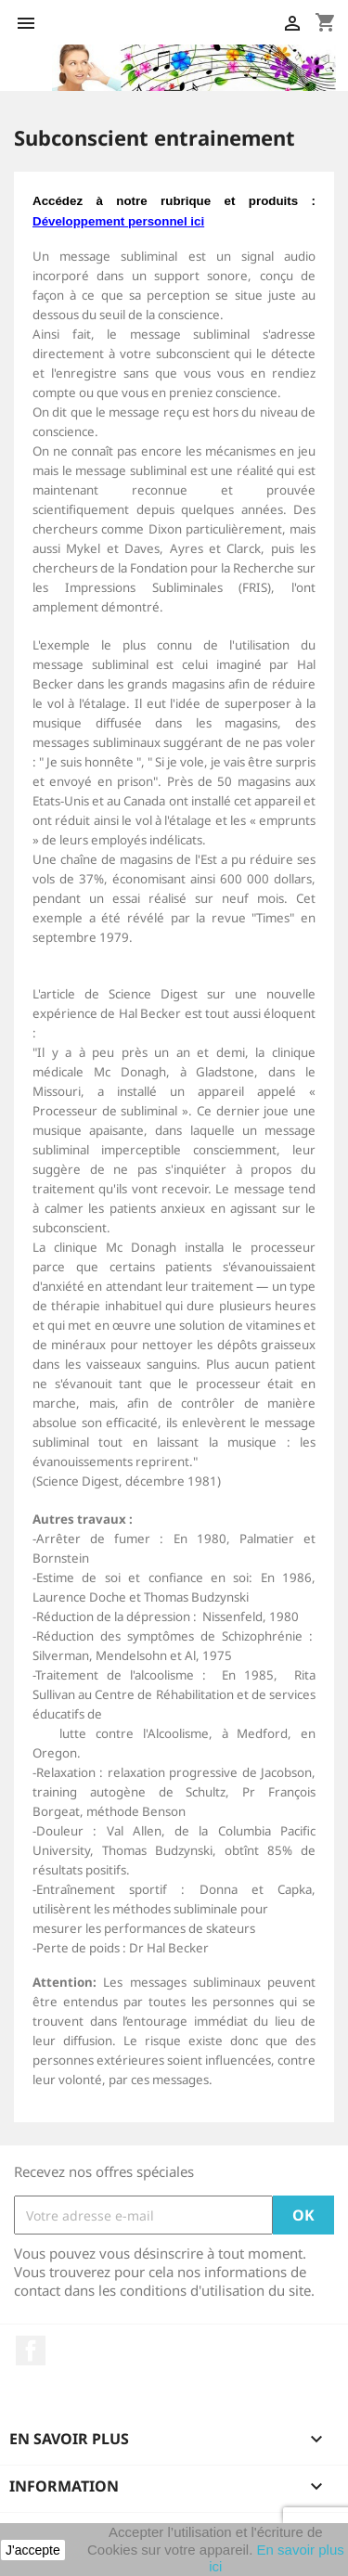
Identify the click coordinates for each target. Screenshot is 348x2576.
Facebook (30, 2350)
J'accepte (33, 2550)
